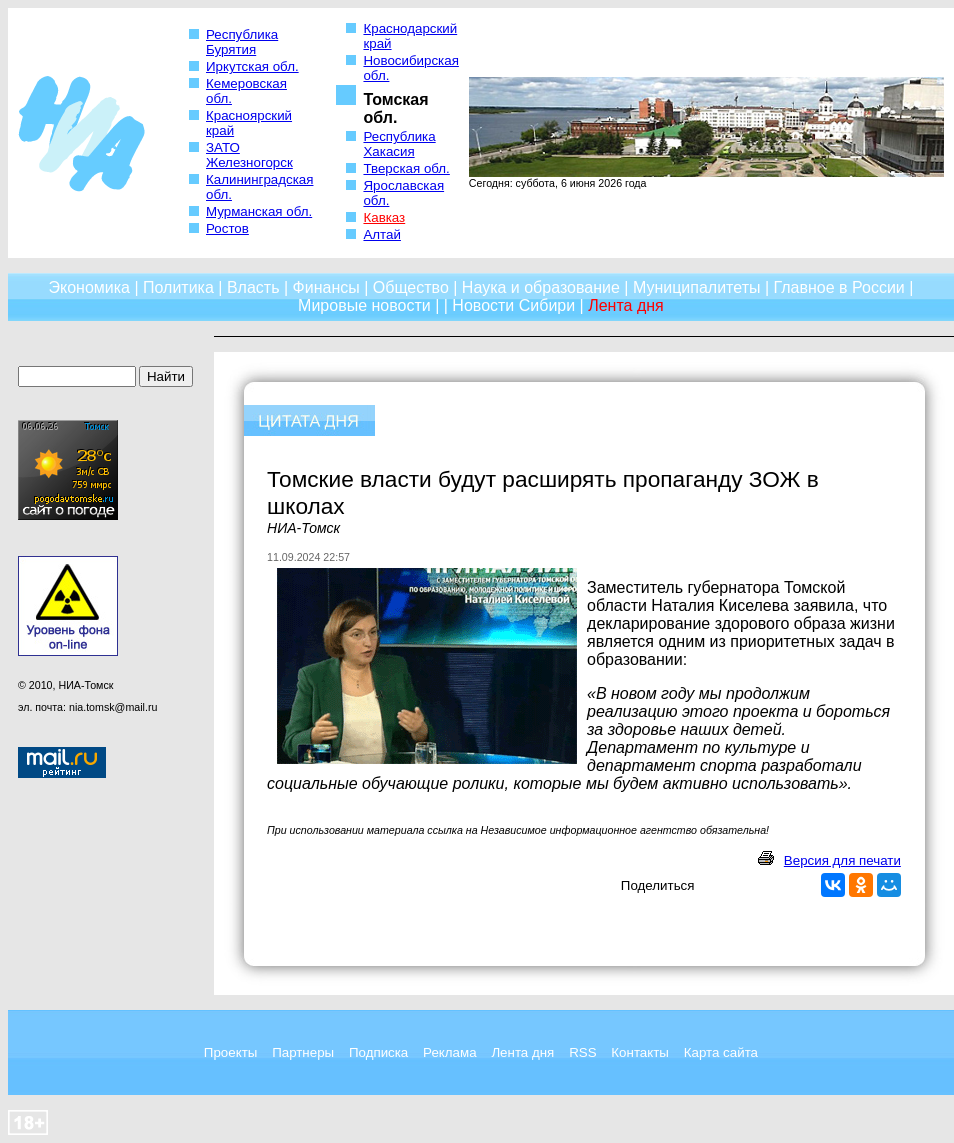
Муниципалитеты (697, 287)
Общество (411, 287)
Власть (253, 287)
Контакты (640, 1052)
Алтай (381, 234)
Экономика (89, 287)
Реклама (449, 1052)
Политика (178, 287)
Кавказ (384, 217)
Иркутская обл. (252, 66)
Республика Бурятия (242, 42)
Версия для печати (842, 860)
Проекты (230, 1052)
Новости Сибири (513, 305)
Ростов (227, 228)
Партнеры (303, 1052)
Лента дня (522, 1052)
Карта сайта (721, 1052)
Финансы (326, 287)
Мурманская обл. (259, 211)
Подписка (378, 1052)
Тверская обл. (406, 168)
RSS (582, 1052)
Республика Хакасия (399, 144)
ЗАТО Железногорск (249, 155)
